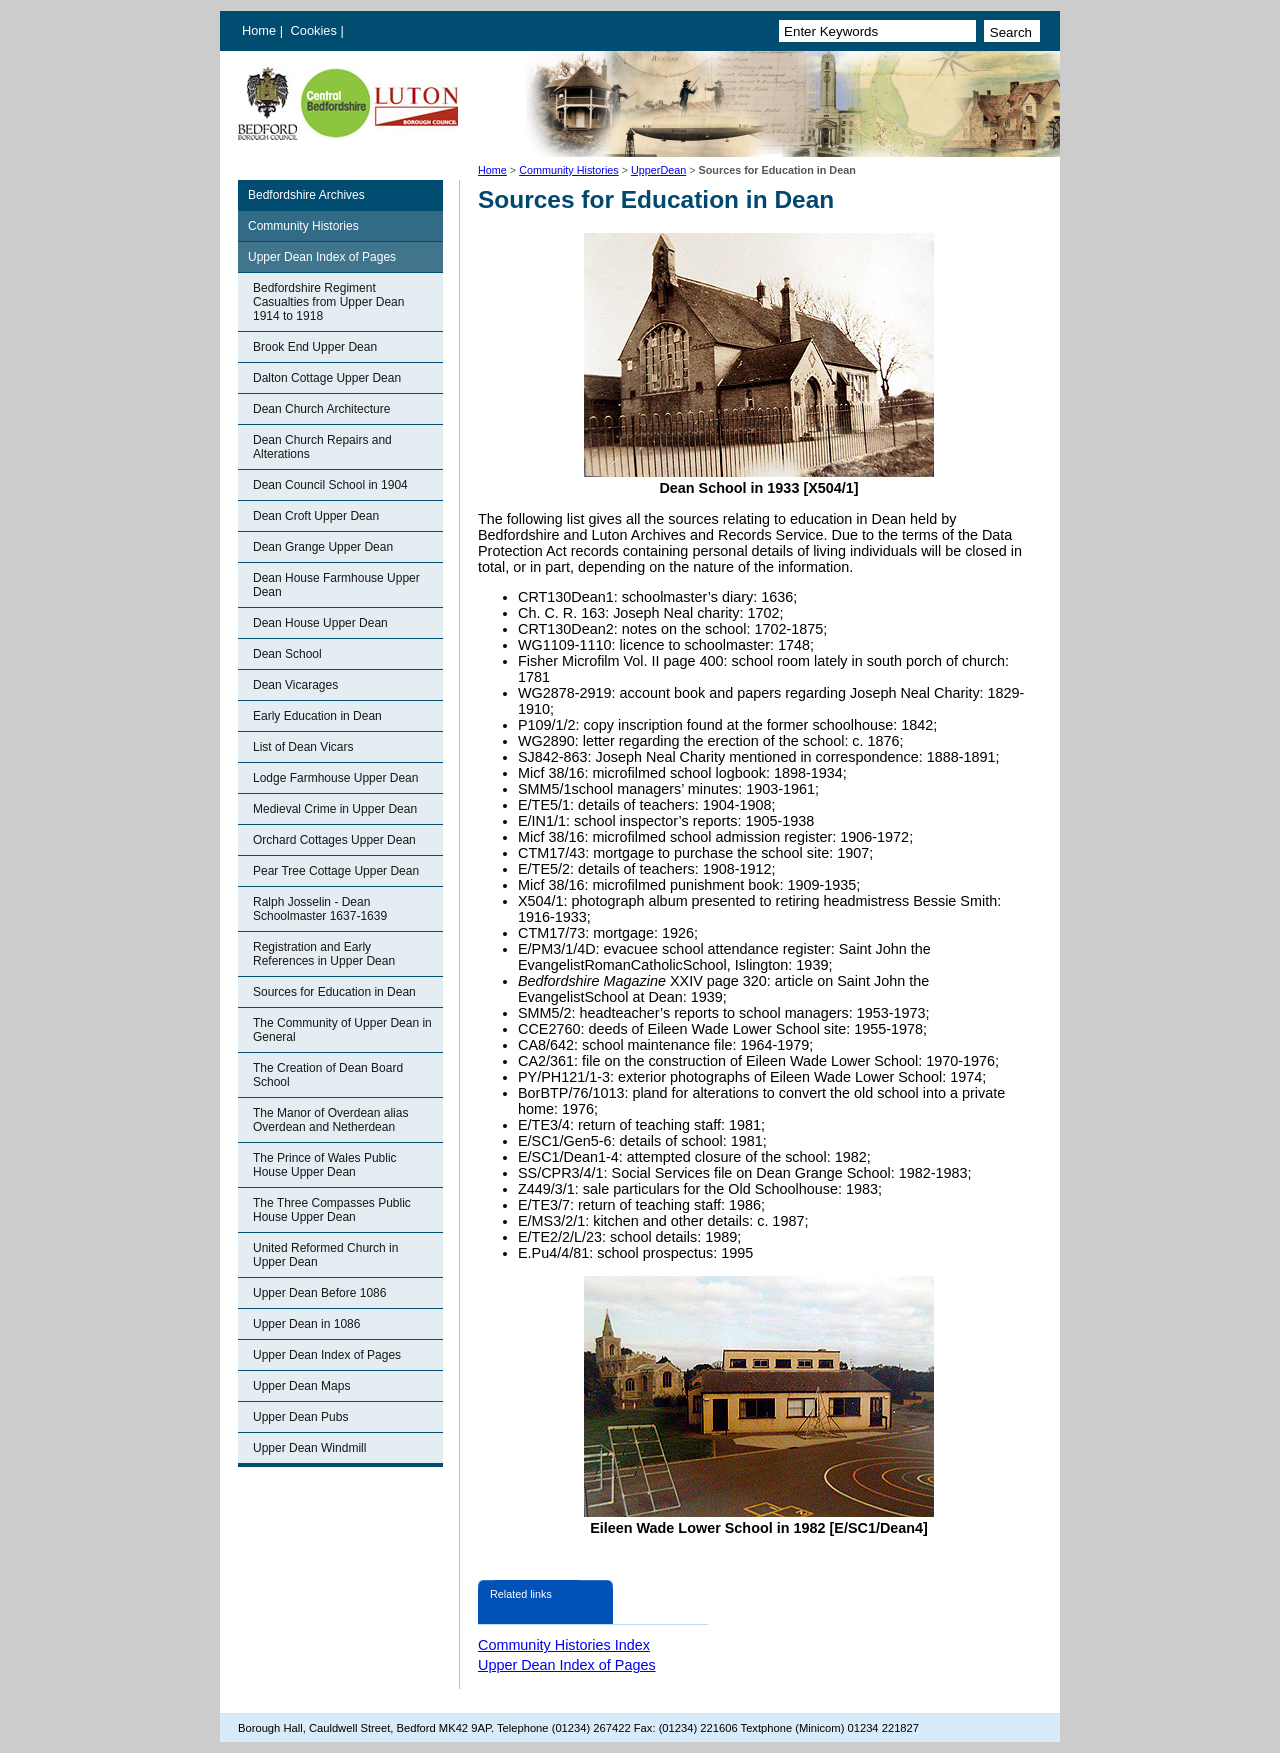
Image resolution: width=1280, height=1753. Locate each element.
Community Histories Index (564, 1645)
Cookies (316, 30)
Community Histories (569, 170)
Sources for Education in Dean (334, 992)
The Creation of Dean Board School (328, 1075)
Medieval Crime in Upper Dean (335, 809)
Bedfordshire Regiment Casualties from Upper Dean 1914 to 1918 (328, 302)
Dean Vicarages (295, 685)
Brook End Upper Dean (315, 347)
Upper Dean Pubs (300, 1417)
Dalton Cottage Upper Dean (327, 378)
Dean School (287, 654)
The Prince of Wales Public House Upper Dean (325, 1165)
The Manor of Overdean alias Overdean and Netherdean (330, 1120)
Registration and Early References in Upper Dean (324, 954)
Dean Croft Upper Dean (316, 516)
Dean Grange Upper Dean (323, 547)
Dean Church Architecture (321, 409)
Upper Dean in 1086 (306, 1324)
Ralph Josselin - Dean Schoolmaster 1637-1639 (320, 909)
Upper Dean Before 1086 (319, 1293)
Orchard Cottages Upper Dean (334, 840)
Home (259, 30)
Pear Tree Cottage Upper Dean (336, 871)
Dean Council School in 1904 (330, 485)
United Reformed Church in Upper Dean (325, 1255)
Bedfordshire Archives (306, 195)
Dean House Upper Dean (320, 623)
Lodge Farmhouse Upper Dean (335, 778)
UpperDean (658, 170)
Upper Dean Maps (301, 1386)
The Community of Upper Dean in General (342, 1030)
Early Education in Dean (317, 716)
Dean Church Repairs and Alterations (322, 447)
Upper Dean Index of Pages (322, 257)
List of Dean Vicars (303, 747)
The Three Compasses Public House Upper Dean (332, 1210)
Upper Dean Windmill (309, 1448)
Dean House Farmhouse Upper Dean (336, 585)
